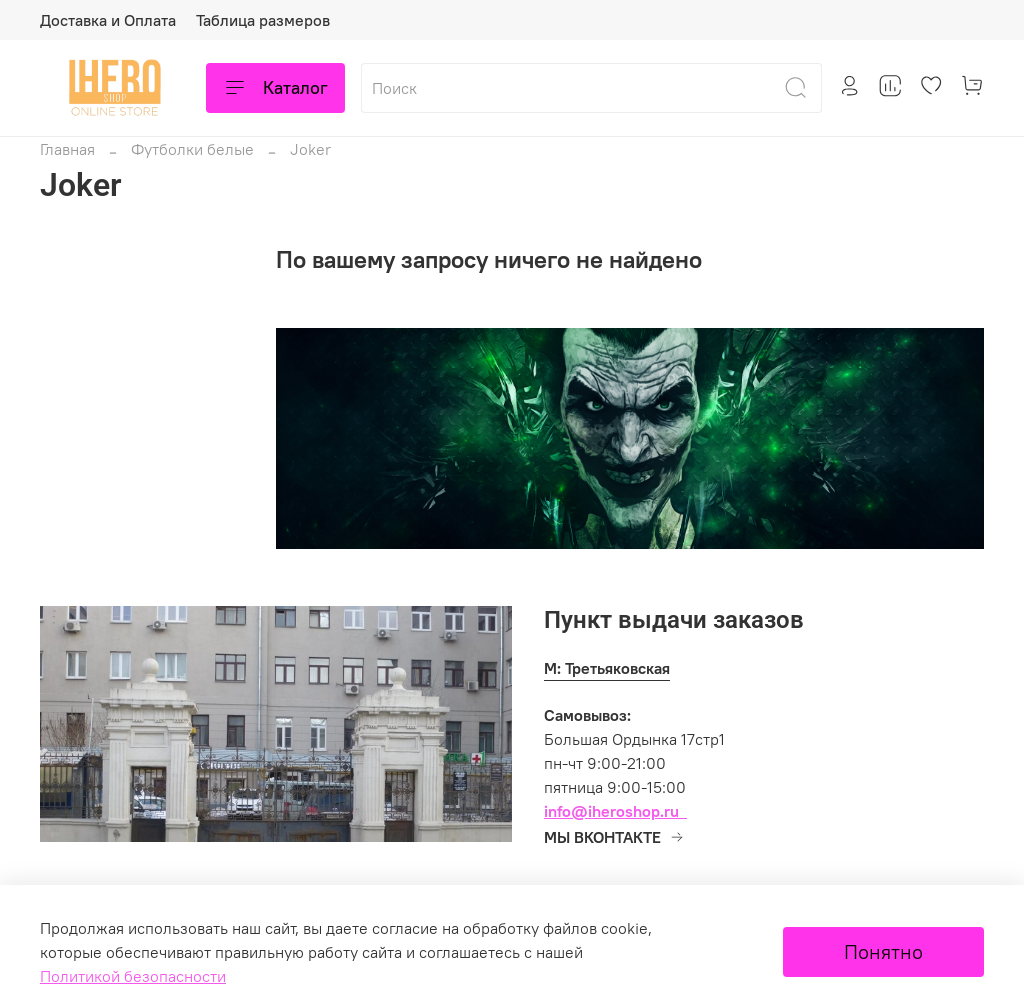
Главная (67, 149)
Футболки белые (192, 149)
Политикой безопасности (133, 976)
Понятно (883, 951)
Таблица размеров (263, 20)
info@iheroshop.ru (611, 811)
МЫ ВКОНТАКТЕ (614, 837)
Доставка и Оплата (108, 20)
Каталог (275, 88)
